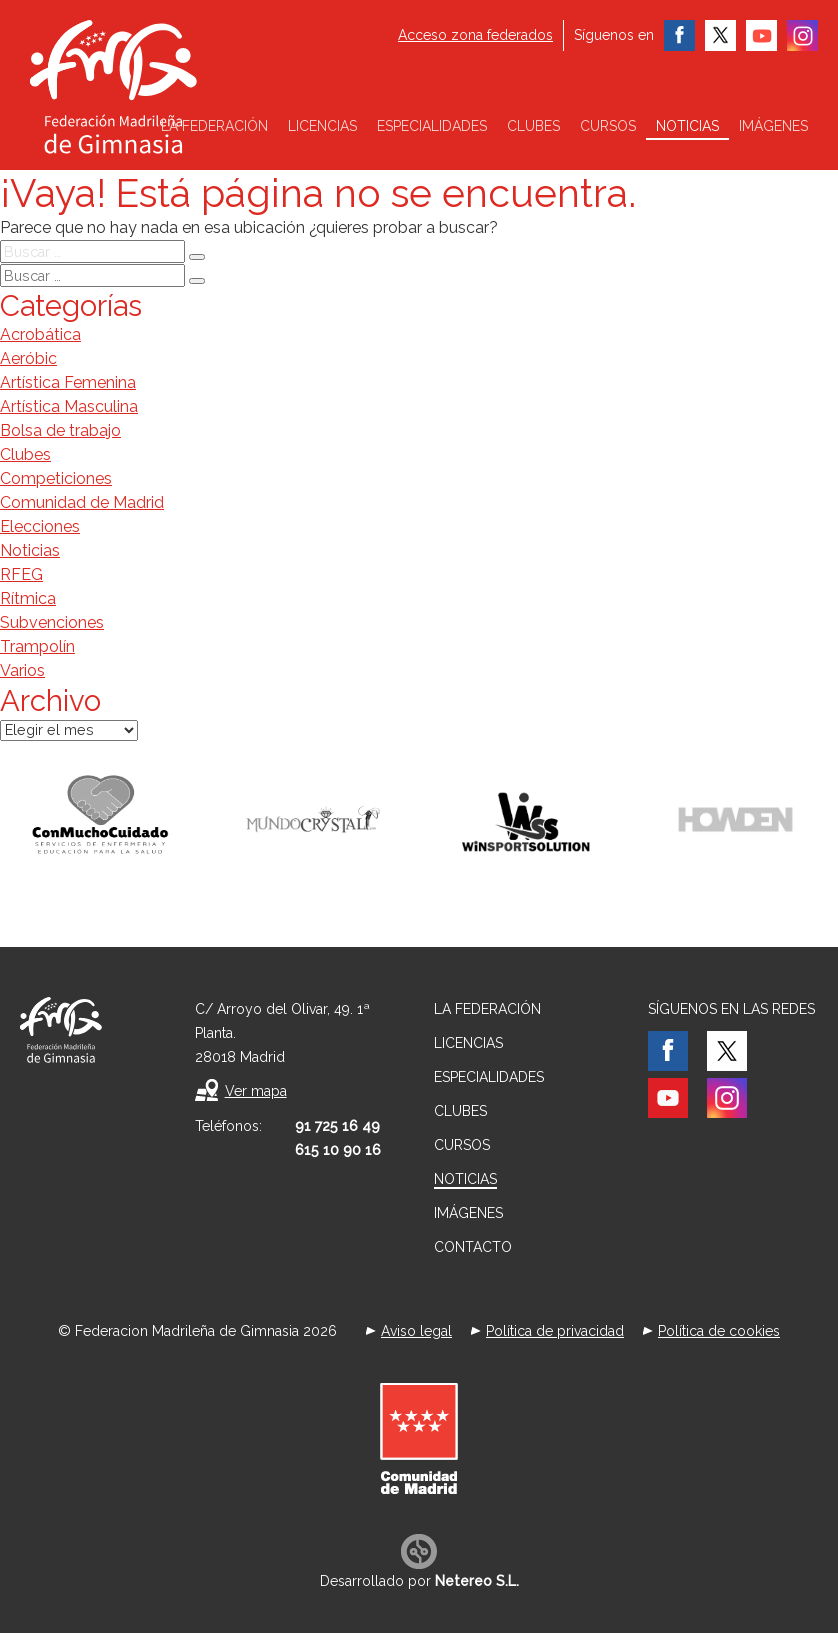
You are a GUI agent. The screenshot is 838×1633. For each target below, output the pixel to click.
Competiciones (56, 478)
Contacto (473, 1247)
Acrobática (40, 334)
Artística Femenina (68, 382)
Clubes (533, 126)
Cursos (608, 126)
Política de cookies (719, 1331)
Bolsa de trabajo (60, 430)
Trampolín (37, 646)
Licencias (322, 126)
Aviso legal (416, 1331)
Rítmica (28, 598)
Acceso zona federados (475, 35)
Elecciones (40, 526)
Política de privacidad (555, 1331)
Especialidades (432, 126)
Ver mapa (256, 1091)
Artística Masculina (69, 406)
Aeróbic (28, 358)
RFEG (21, 574)
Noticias (687, 126)
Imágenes (773, 126)
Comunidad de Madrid (82, 502)
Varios (22, 670)
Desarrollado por (419, 1581)
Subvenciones (52, 622)
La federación (214, 126)
